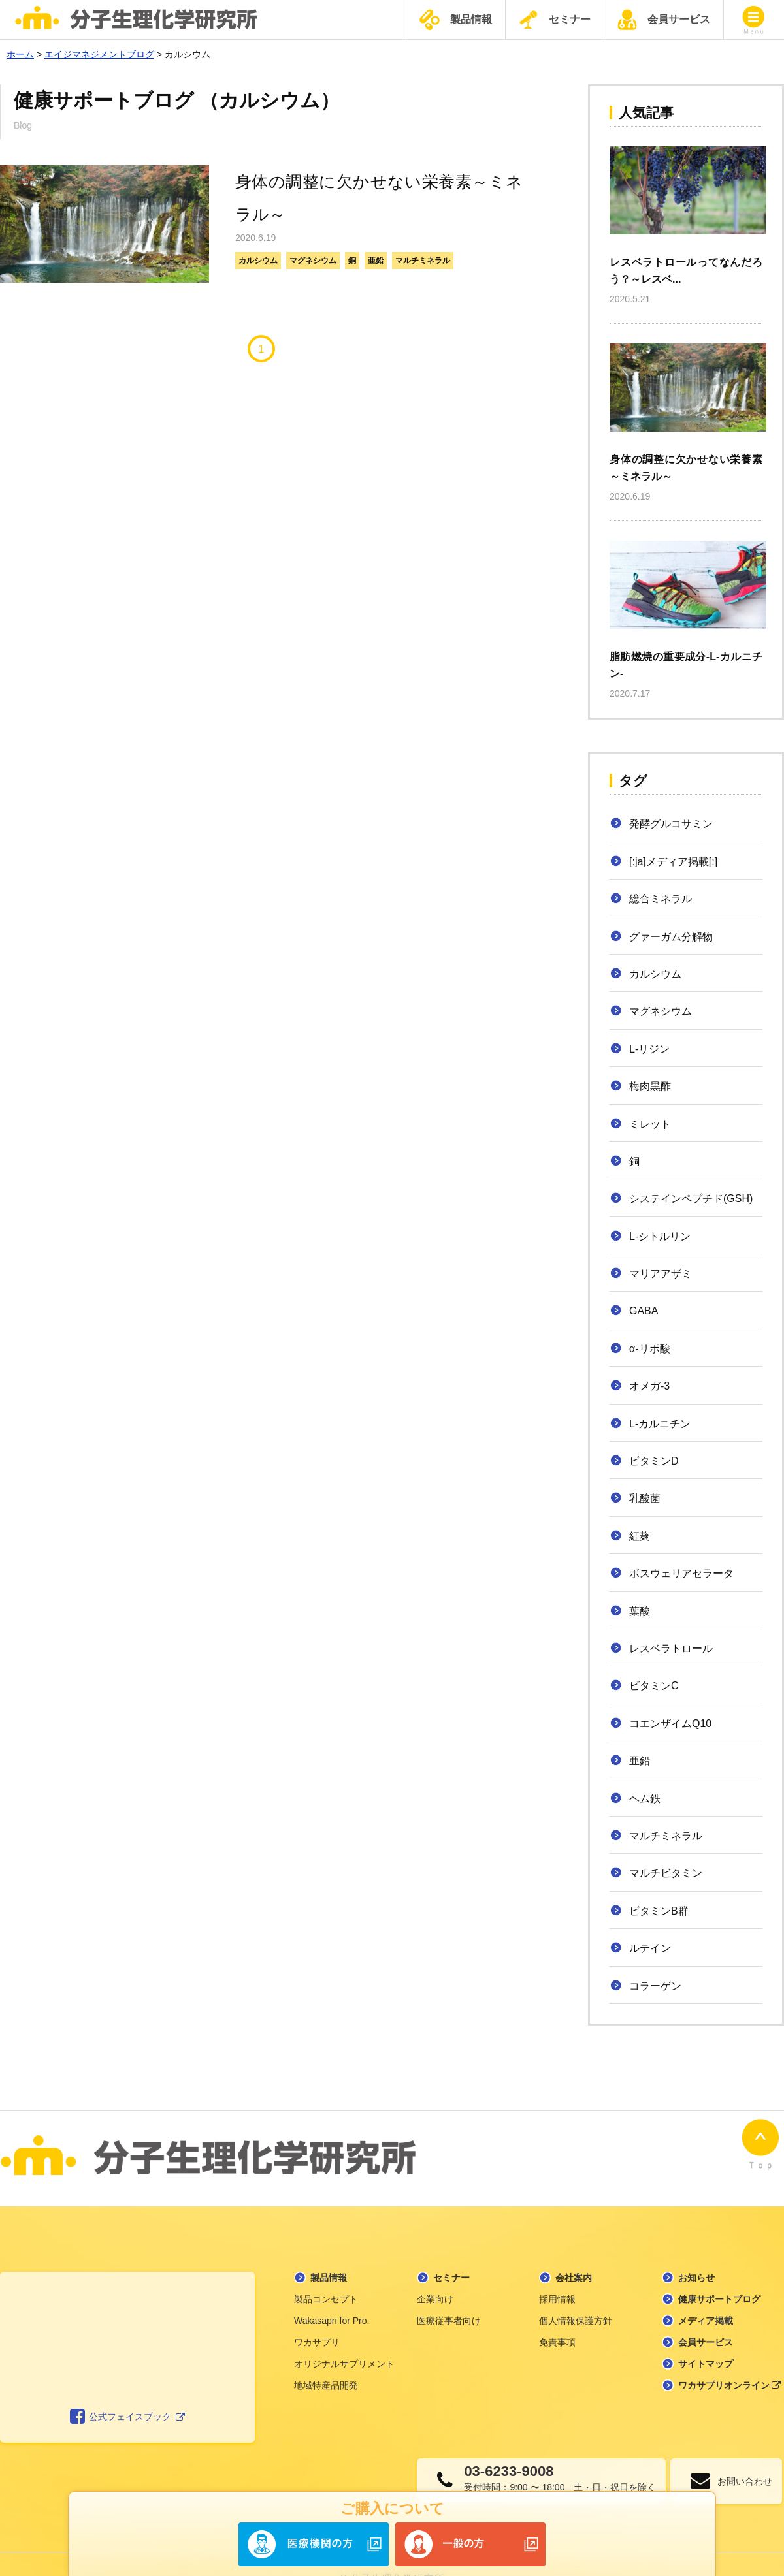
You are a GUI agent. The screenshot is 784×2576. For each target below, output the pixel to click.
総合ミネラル (660, 898)
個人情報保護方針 (575, 2290)
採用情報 (557, 2269)
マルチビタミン (665, 1873)
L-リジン (649, 1049)
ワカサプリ (317, 2312)
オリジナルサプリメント (344, 2334)
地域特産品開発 (326, 2355)
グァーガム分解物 (671, 936)
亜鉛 (376, 260)
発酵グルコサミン (671, 823)
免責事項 (557, 2312)
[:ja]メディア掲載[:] (673, 861)
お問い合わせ (735, 2451)
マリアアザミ (660, 1273)
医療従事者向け (449, 2290)
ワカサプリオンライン (729, 2355)
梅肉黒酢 (650, 1086)
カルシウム (258, 260)
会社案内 (573, 2247)
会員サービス (663, 19)
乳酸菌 (645, 1498)
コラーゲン (655, 1986)
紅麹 (639, 1536)
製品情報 (455, 20)
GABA (643, 1310)
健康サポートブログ (719, 2269)
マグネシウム (312, 260)
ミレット (650, 1124)
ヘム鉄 (645, 1798)
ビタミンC (654, 1685)
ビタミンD (654, 1461)
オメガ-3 (649, 1385)
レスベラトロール (671, 1648)
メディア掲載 (705, 2290)
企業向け (435, 2269)
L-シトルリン (660, 1236)
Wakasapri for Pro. (331, 2290)
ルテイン (650, 1948)
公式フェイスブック (128, 2387)
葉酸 (639, 1611)
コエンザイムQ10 (670, 1723)
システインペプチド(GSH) (691, 1198)
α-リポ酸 (649, 1348)
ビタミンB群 (659, 1910)
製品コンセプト (326, 2269)
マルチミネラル (422, 260)
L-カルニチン (660, 1423)
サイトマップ (705, 2334)
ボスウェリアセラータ (681, 1573)
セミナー (555, 19)
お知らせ (696, 2247)
